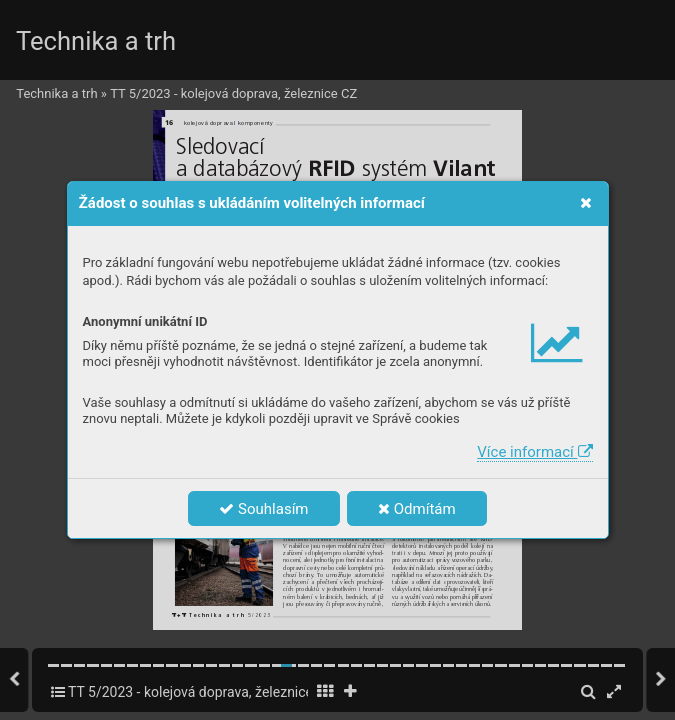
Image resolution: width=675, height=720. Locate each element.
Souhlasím (263, 509)
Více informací (534, 452)
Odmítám (417, 509)
